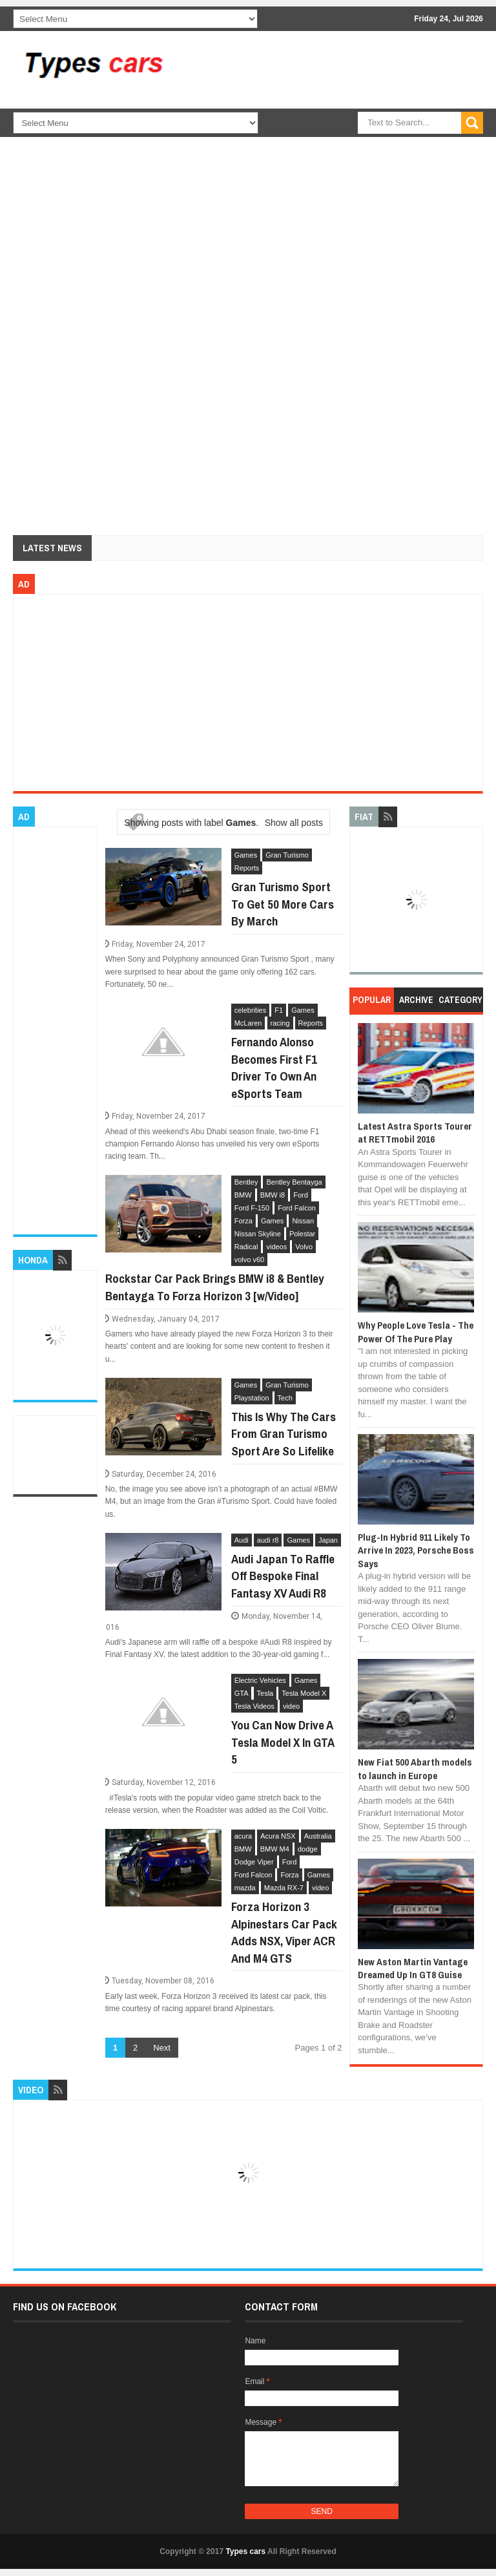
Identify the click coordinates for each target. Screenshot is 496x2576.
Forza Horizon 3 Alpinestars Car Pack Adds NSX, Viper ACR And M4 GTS (284, 1932)
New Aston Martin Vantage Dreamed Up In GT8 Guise (413, 1968)
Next (161, 2048)
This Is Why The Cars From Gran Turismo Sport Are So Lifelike (283, 1433)
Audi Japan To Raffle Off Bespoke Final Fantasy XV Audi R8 (283, 1575)
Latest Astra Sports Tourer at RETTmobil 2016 (415, 1132)
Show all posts (294, 823)
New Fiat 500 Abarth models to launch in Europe (415, 1768)
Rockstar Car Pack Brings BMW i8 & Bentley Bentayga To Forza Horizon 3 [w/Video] (214, 1287)
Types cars (245, 2551)
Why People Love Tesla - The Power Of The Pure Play (415, 1331)
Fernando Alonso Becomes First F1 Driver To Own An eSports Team (274, 1067)
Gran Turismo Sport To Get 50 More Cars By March (282, 903)
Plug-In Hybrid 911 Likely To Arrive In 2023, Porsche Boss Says (416, 1550)
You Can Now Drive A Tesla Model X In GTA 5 (282, 1742)
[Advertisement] (336, 142)
